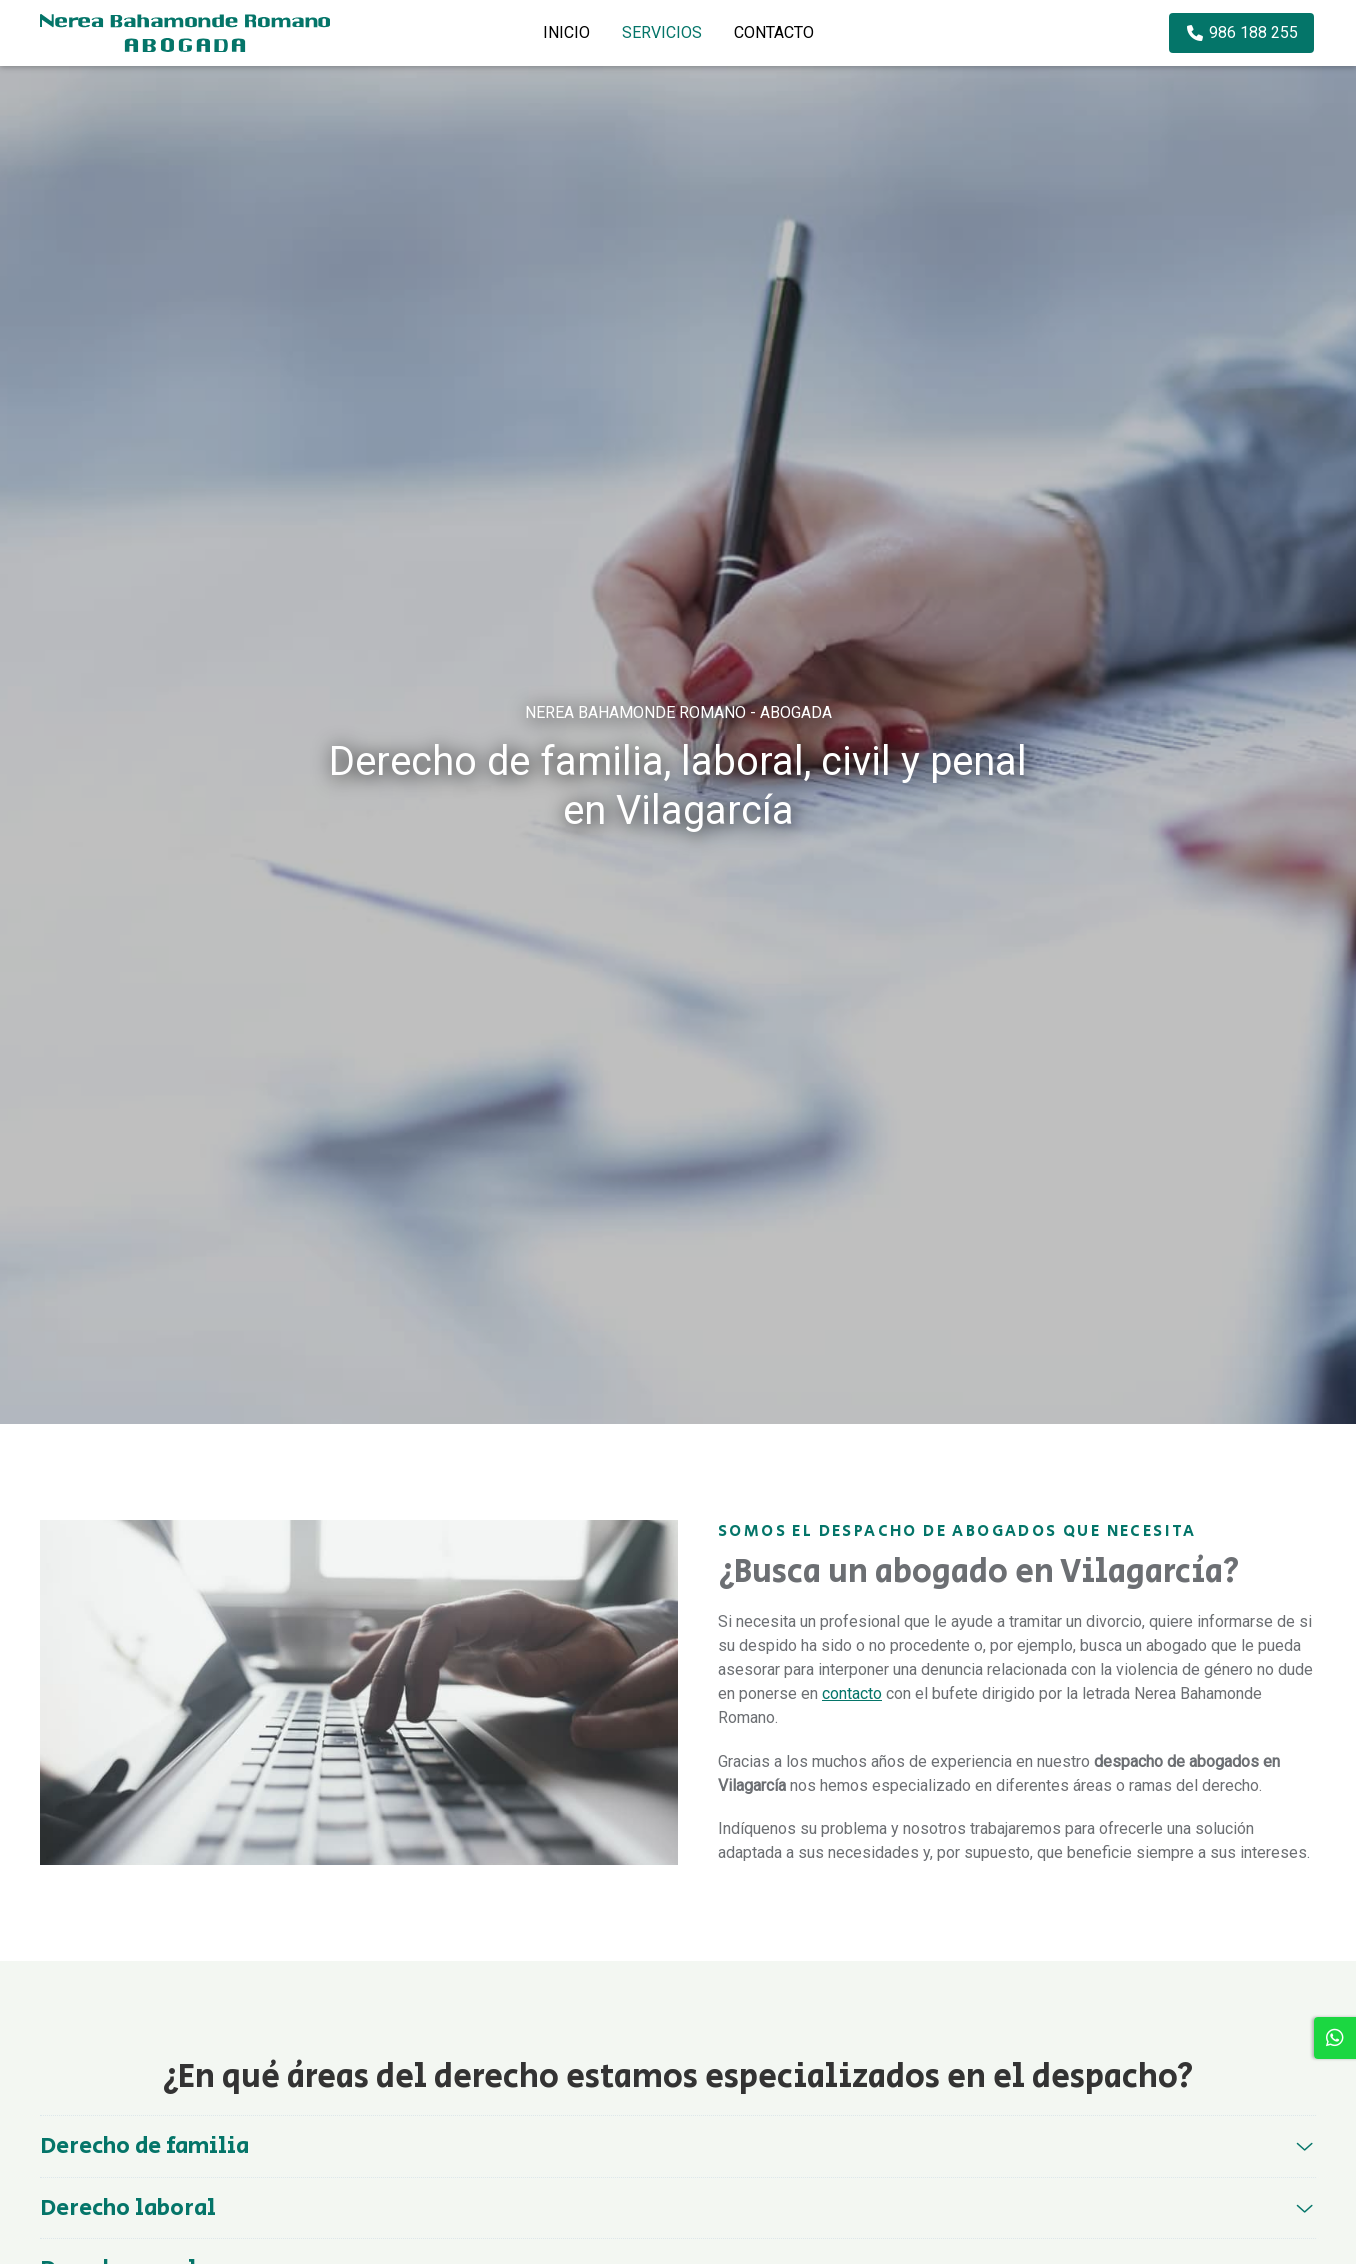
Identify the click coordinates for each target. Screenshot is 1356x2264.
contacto (852, 1693)
